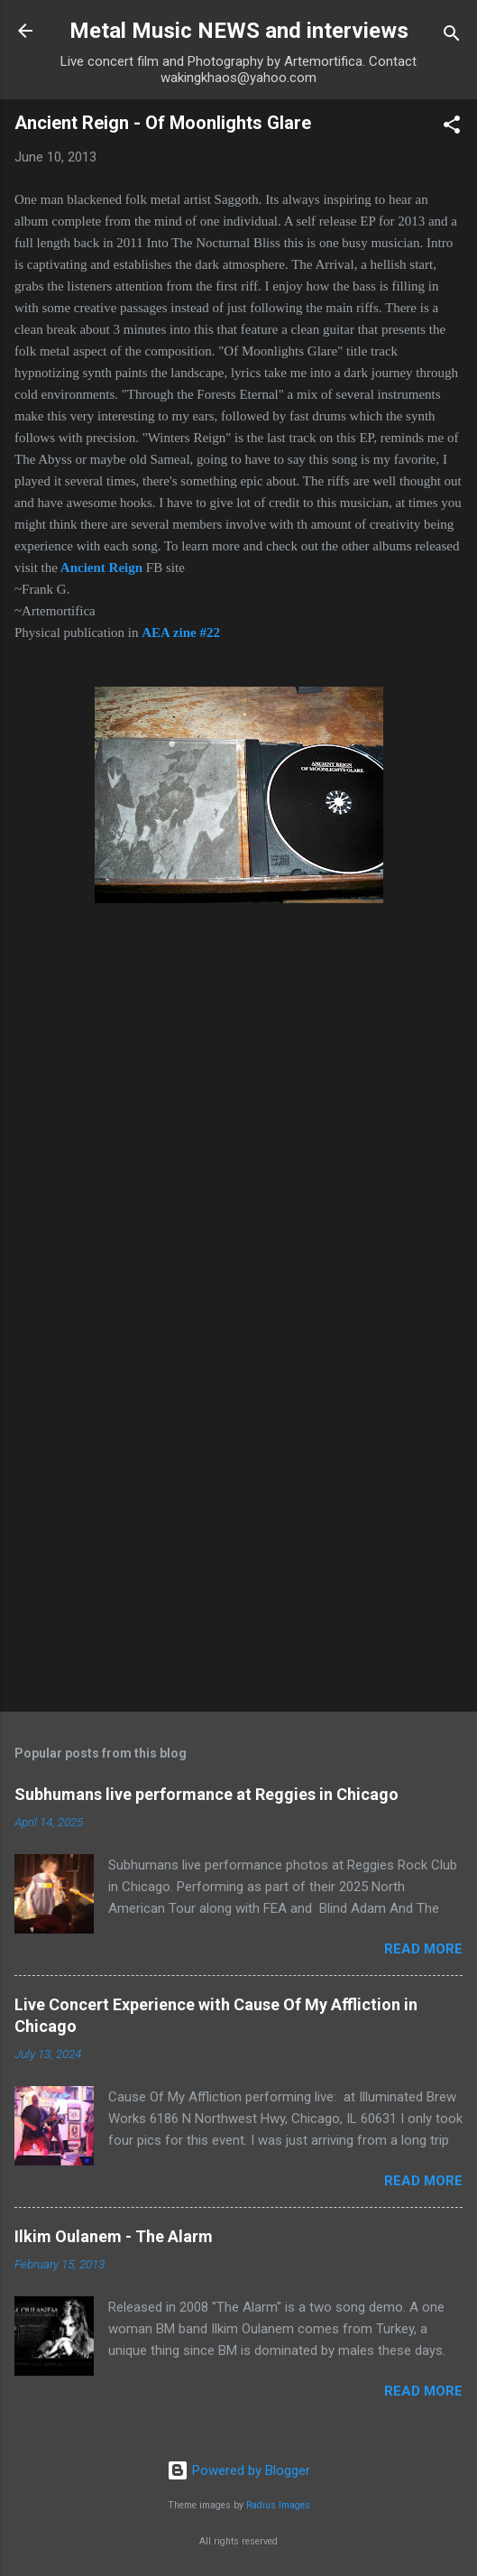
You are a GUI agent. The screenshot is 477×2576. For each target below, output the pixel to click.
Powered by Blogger (238, 2470)
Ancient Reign (101, 567)
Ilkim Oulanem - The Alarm (113, 2236)
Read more (423, 1949)
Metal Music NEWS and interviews (238, 30)
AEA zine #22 (181, 632)
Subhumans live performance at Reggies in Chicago (206, 1794)
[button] (452, 128)
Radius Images (278, 2505)
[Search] (452, 36)
